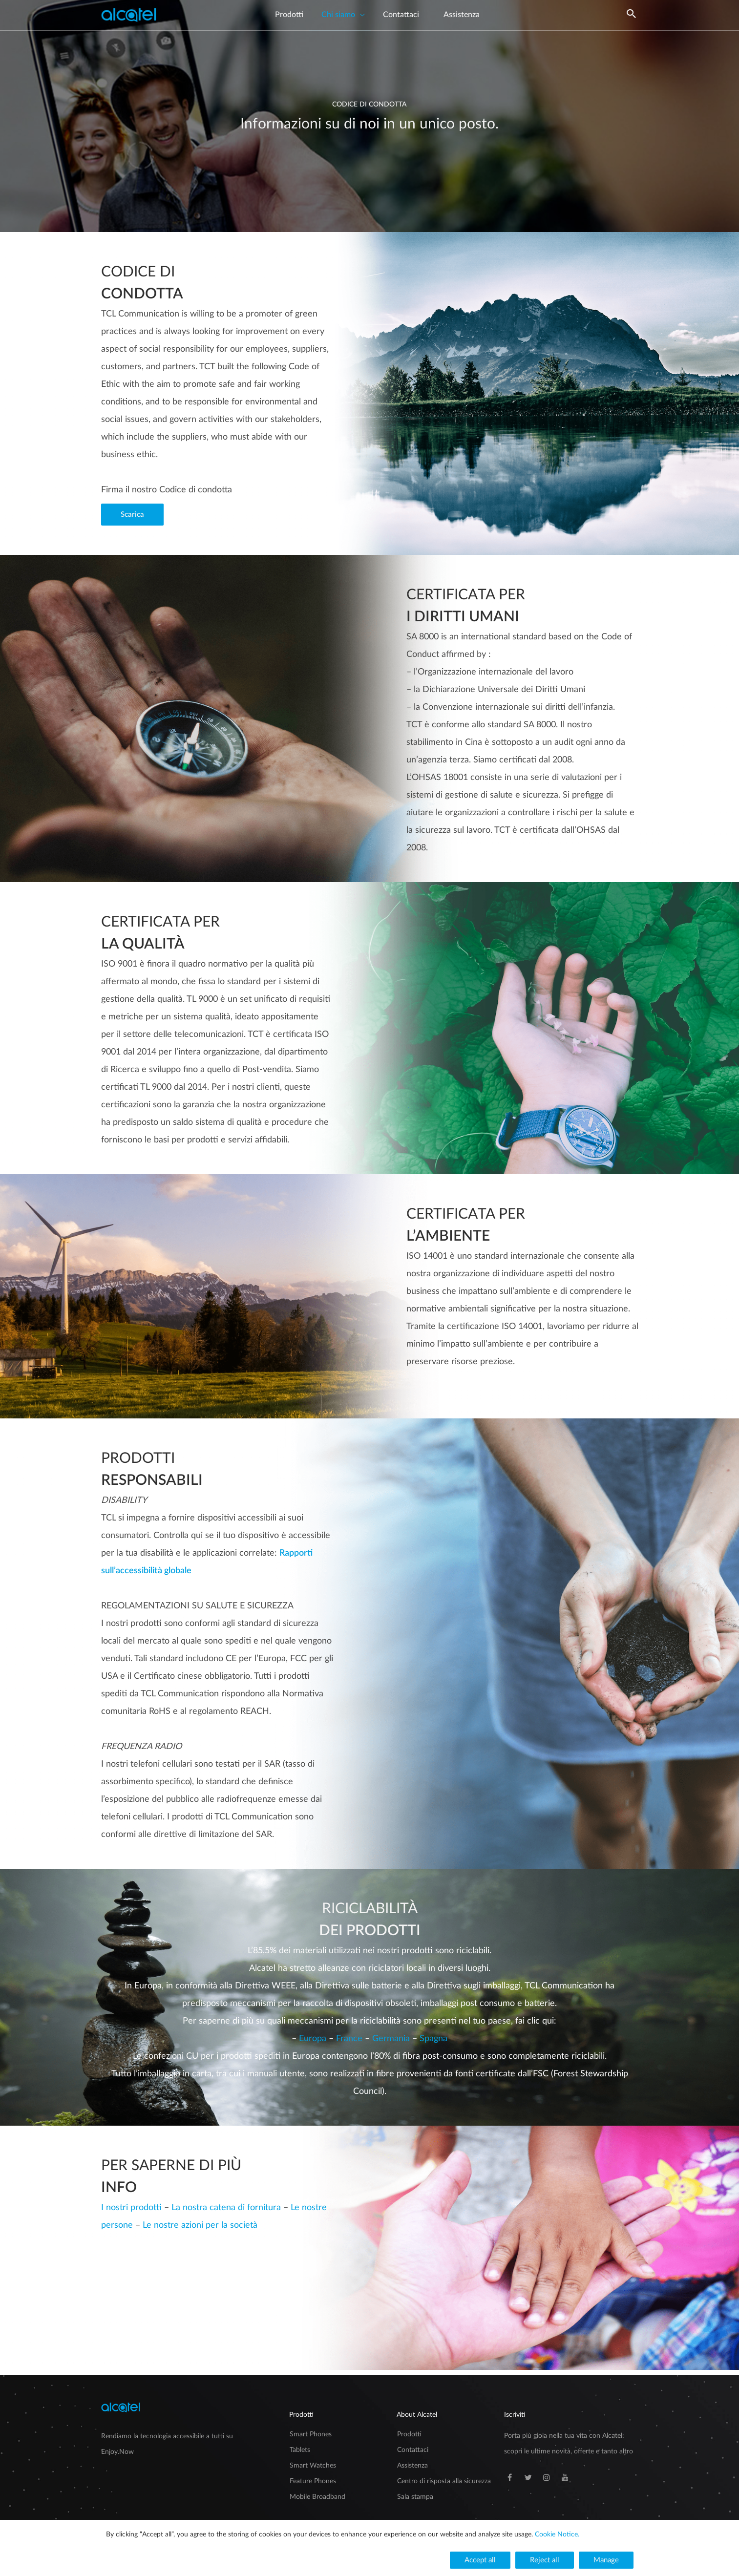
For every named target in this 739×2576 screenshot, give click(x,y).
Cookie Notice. (557, 2534)
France (350, 2038)
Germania (392, 2038)
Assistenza (412, 2465)
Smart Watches (313, 2465)
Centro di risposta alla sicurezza (444, 2481)
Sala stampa (415, 2496)
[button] (132, 515)
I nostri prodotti (131, 2207)
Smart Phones (311, 2434)
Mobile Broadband (317, 2496)
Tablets (300, 2450)
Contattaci (412, 2450)
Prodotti (409, 2434)
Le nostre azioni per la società (200, 2225)
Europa (314, 2038)
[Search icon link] (632, 23)
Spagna (433, 2038)
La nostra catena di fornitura (226, 2207)
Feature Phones (313, 2481)
